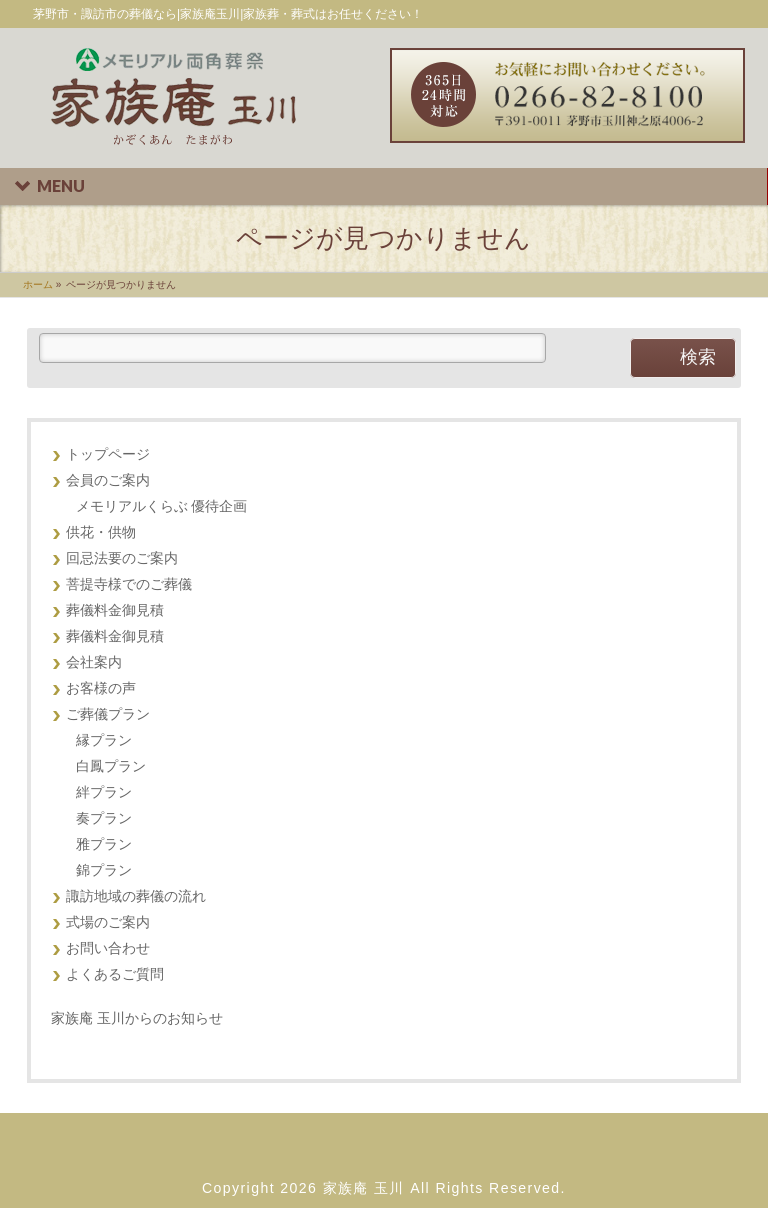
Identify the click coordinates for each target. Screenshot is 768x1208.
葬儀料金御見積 (115, 610)
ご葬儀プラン (108, 714)
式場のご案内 (108, 922)
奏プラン (104, 818)
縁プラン (104, 740)
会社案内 (94, 662)
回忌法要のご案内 (122, 558)
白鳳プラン (111, 766)
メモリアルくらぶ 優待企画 (162, 506)
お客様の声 (101, 688)
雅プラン (104, 844)
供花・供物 (101, 532)
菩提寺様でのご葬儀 (129, 584)
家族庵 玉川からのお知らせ (137, 1018)
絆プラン (104, 792)
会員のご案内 (108, 480)
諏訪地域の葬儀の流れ (136, 896)
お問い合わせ (108, 948)
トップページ (108, 454)
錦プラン (104, 870)
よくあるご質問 (115, 974)
